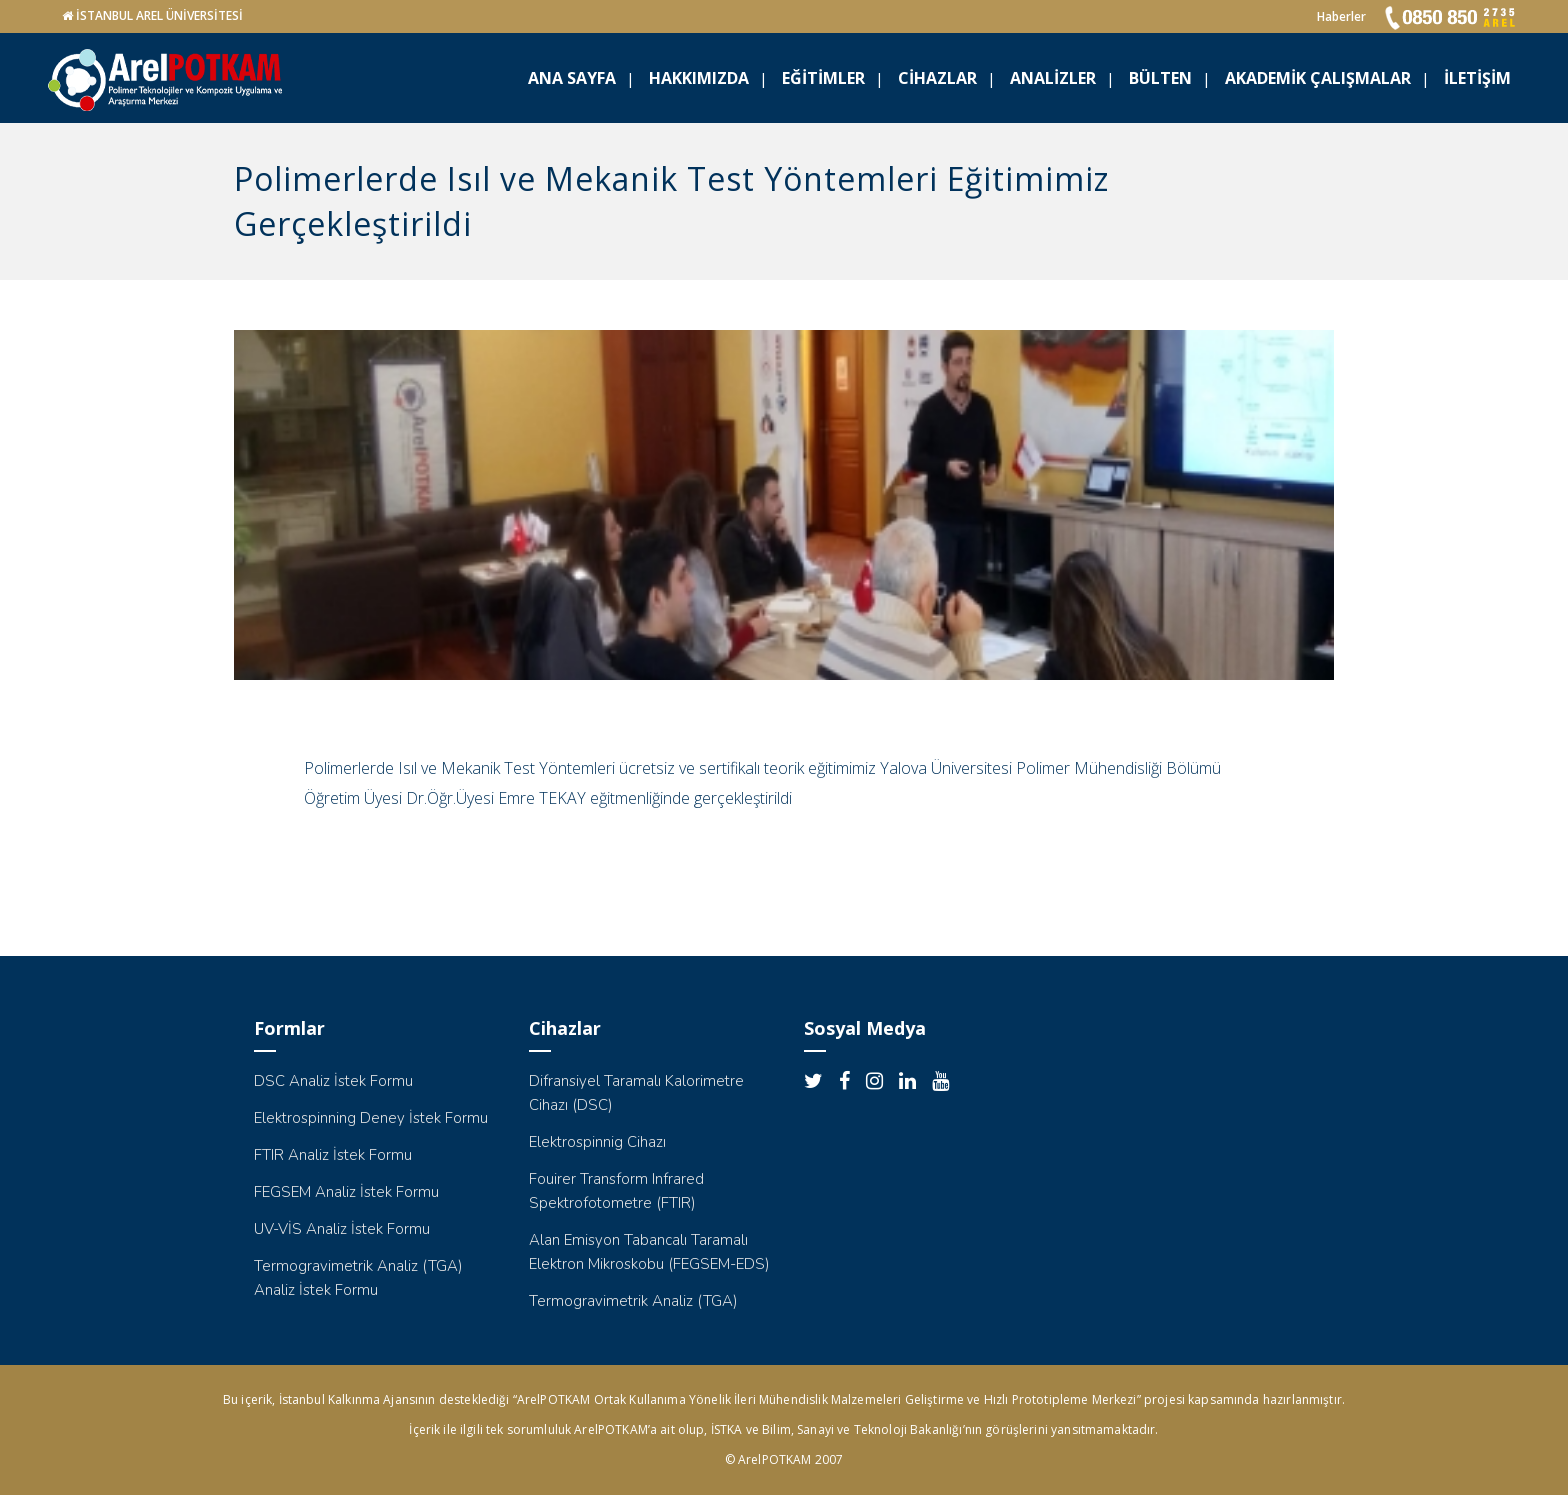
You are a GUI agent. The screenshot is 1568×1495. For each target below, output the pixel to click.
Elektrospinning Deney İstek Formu (371, 1118)
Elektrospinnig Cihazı (597, 1142)
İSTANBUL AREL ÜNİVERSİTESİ (159, 15)
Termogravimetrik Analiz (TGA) (633, 1301)
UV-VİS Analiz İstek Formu (342, 1229)
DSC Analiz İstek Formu (333, 1081)
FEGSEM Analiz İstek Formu (346, 1192)
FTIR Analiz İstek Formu (333, 1155)
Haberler (1341, 16)
